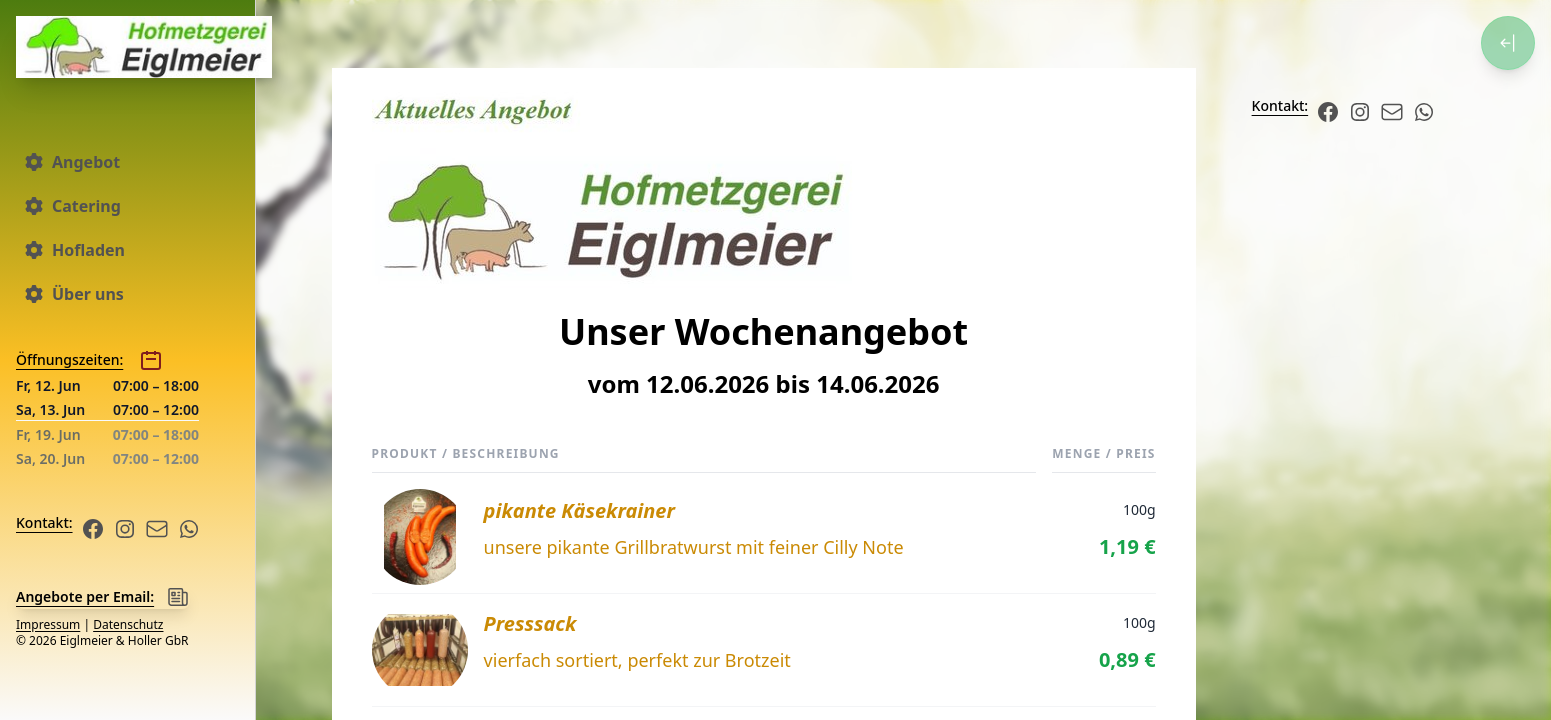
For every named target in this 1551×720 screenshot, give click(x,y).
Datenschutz (128, 624)
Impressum (48, 624)
